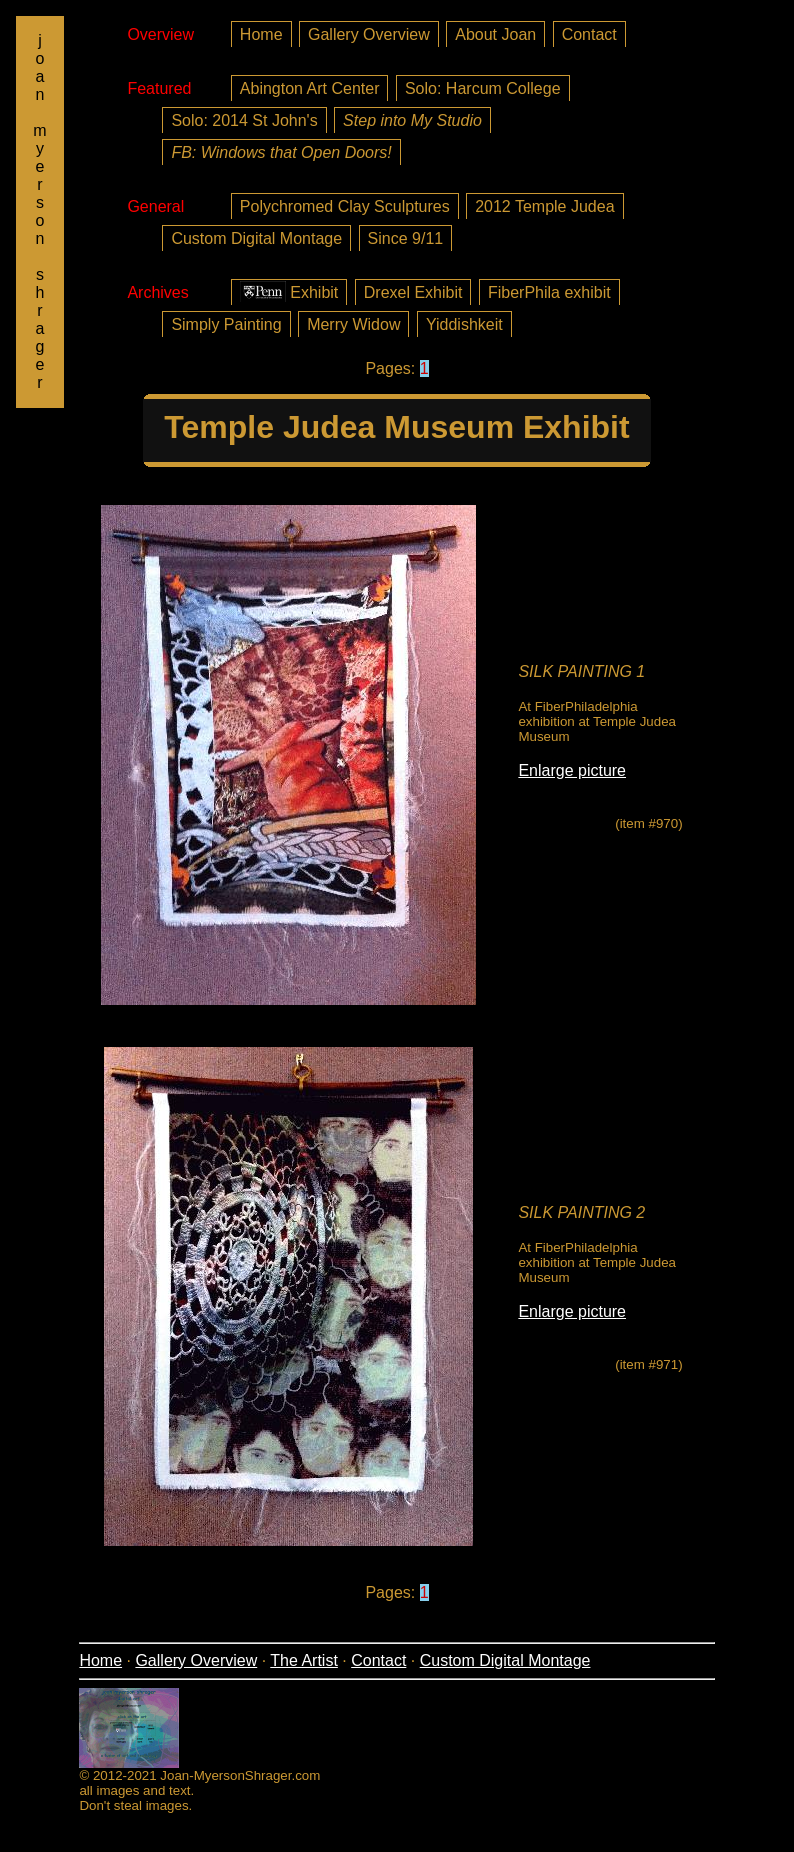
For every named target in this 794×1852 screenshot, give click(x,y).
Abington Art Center (310, 88)
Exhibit (289, 291)
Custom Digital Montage (256, 238)
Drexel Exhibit (413, 292)
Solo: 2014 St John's (244, 120)
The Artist (304, 1660)
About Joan (495, 34)
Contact (589, 34)
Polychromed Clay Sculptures (345, 206)
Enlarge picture (572, 770)
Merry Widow (353, 324)
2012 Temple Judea (544, 206)
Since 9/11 (406, 238)
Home (261, 34)
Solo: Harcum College (483, 88)
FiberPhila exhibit (549, 292)
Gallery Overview (369, 34)
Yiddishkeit (464, 324)
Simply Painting (226, 324)
